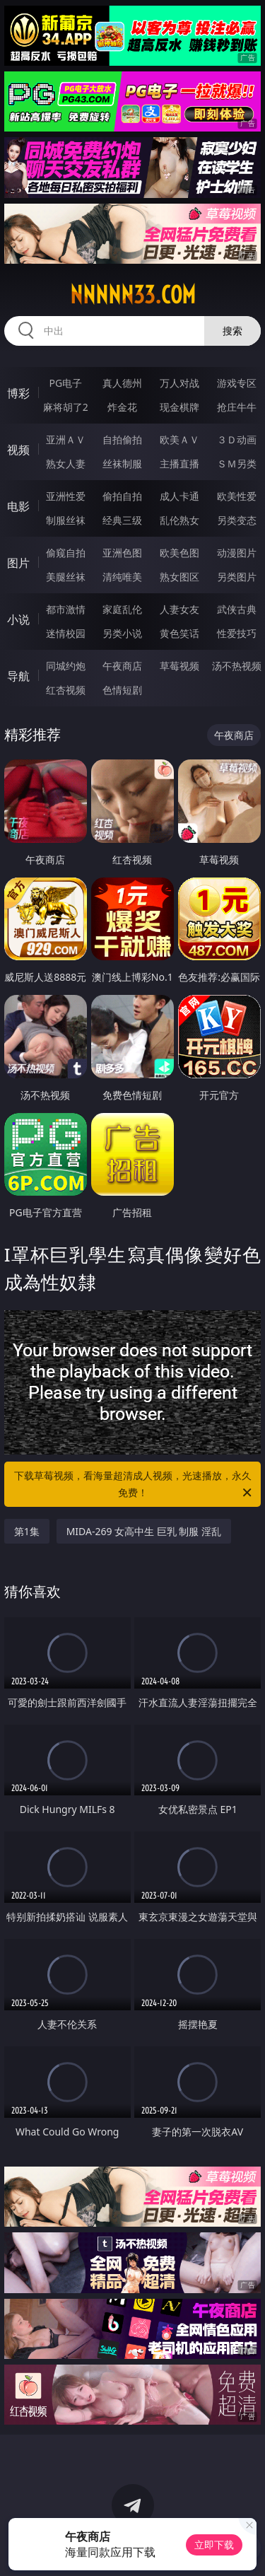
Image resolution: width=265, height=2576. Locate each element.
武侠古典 (237, 609)
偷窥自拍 (66, 552)
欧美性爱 (237, 496)
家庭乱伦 (122, 609)
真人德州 (122, 383)
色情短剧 (122, 690)
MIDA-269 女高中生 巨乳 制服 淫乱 (143, 1531)
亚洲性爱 (66, 496)
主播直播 (179, 463)
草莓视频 (179, 665)
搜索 (232, 330)
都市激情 (66, 609)
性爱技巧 (237, 633)
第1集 (27, 1531)
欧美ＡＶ (179, 439)
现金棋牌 (179, 407)
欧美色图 (179, 552)
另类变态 (237, 520)
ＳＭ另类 (237, 463)
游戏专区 (237, 383)
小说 (18, 619)
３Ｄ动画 (237, 439)
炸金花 (122, 407)
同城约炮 (66, 665)
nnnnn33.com (133, 295)
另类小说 (122, 633)
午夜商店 (122, 665)
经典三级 (122, 520)
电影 (18, 506)
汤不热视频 (236, 665)
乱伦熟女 (179, 520)
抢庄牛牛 (237, 407)
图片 (18, 563)
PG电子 (65, 383)
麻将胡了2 (65, 407)
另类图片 (237, 576)
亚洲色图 (122, 552)
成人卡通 (179, 496)
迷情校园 (66, 633)
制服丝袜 (66, 520)
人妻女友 (179, 609)
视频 (18, 449)
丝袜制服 (122, 463)
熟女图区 (179, 576)
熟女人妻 (66, 463)
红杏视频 (66, 690)
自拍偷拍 (122, 439)
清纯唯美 (122, 576)
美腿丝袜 (66, 576)
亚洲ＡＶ (66, 439)
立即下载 (214, 2544)
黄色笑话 (179, 633)
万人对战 (179, 383)
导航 (18, 676)
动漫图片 (237, 552)
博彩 (18, 393)
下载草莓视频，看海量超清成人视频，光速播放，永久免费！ (134, 1485)
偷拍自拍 (122, 496)
